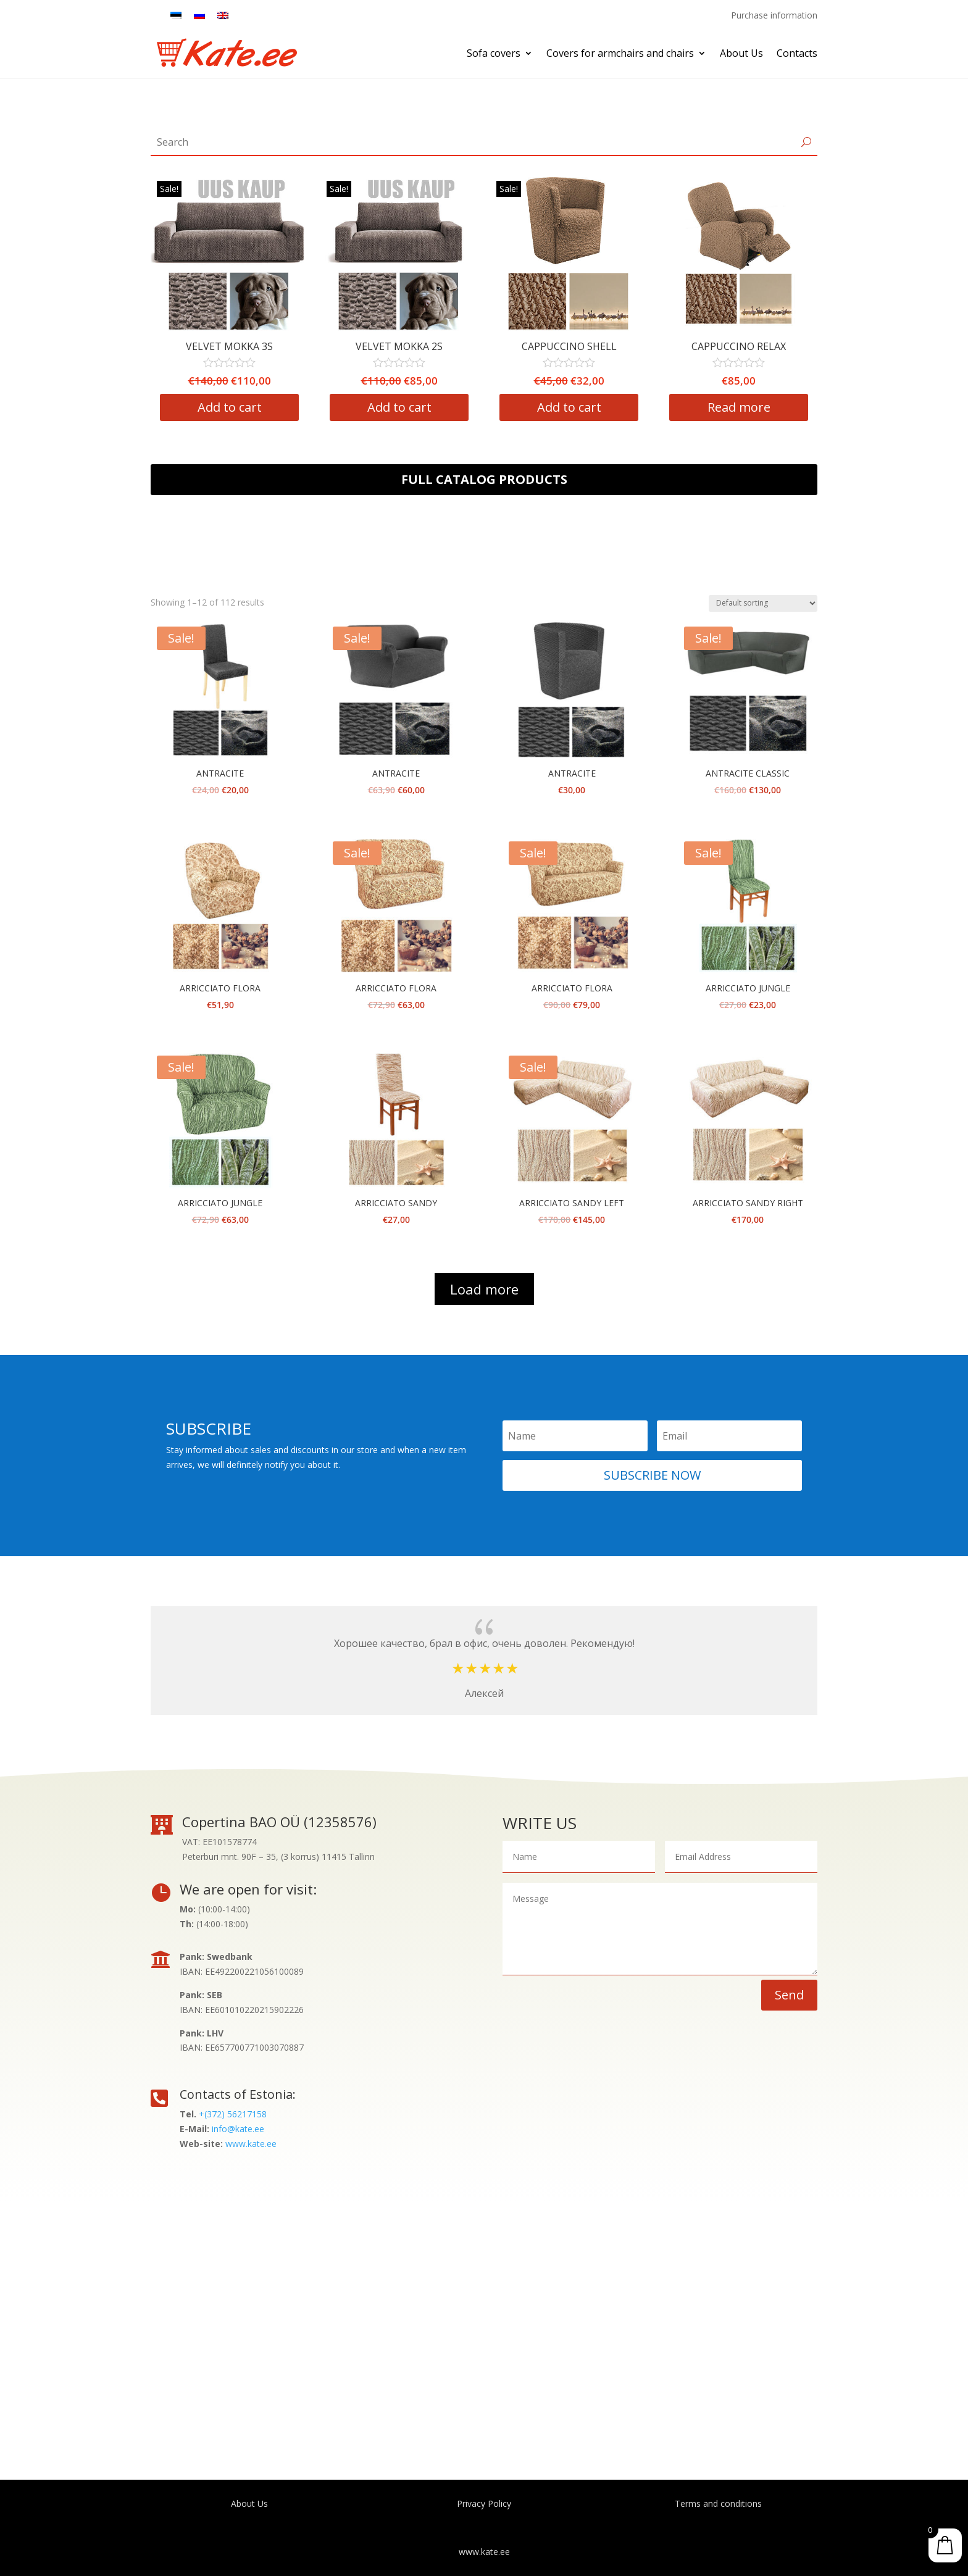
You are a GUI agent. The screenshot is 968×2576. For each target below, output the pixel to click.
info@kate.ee (238, 2129)
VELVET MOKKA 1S (185, 346)
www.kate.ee (251, 2143)
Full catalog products (484, 479)
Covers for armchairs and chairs (620, 53)
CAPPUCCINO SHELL (695, 346)
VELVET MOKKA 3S (355, 346)
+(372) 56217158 (233, 2114)
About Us (741, 53)
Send (789, 1994)
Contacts (797, 53)
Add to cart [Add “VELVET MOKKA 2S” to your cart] (525, 407)
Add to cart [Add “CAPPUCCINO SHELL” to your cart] (695, 407)
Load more (484, 1289)
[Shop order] (763, 603)
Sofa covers (493, 53)
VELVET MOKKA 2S (525, 346)
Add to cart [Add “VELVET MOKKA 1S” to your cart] (186, 407)
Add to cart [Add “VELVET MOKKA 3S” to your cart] (355, 407)
